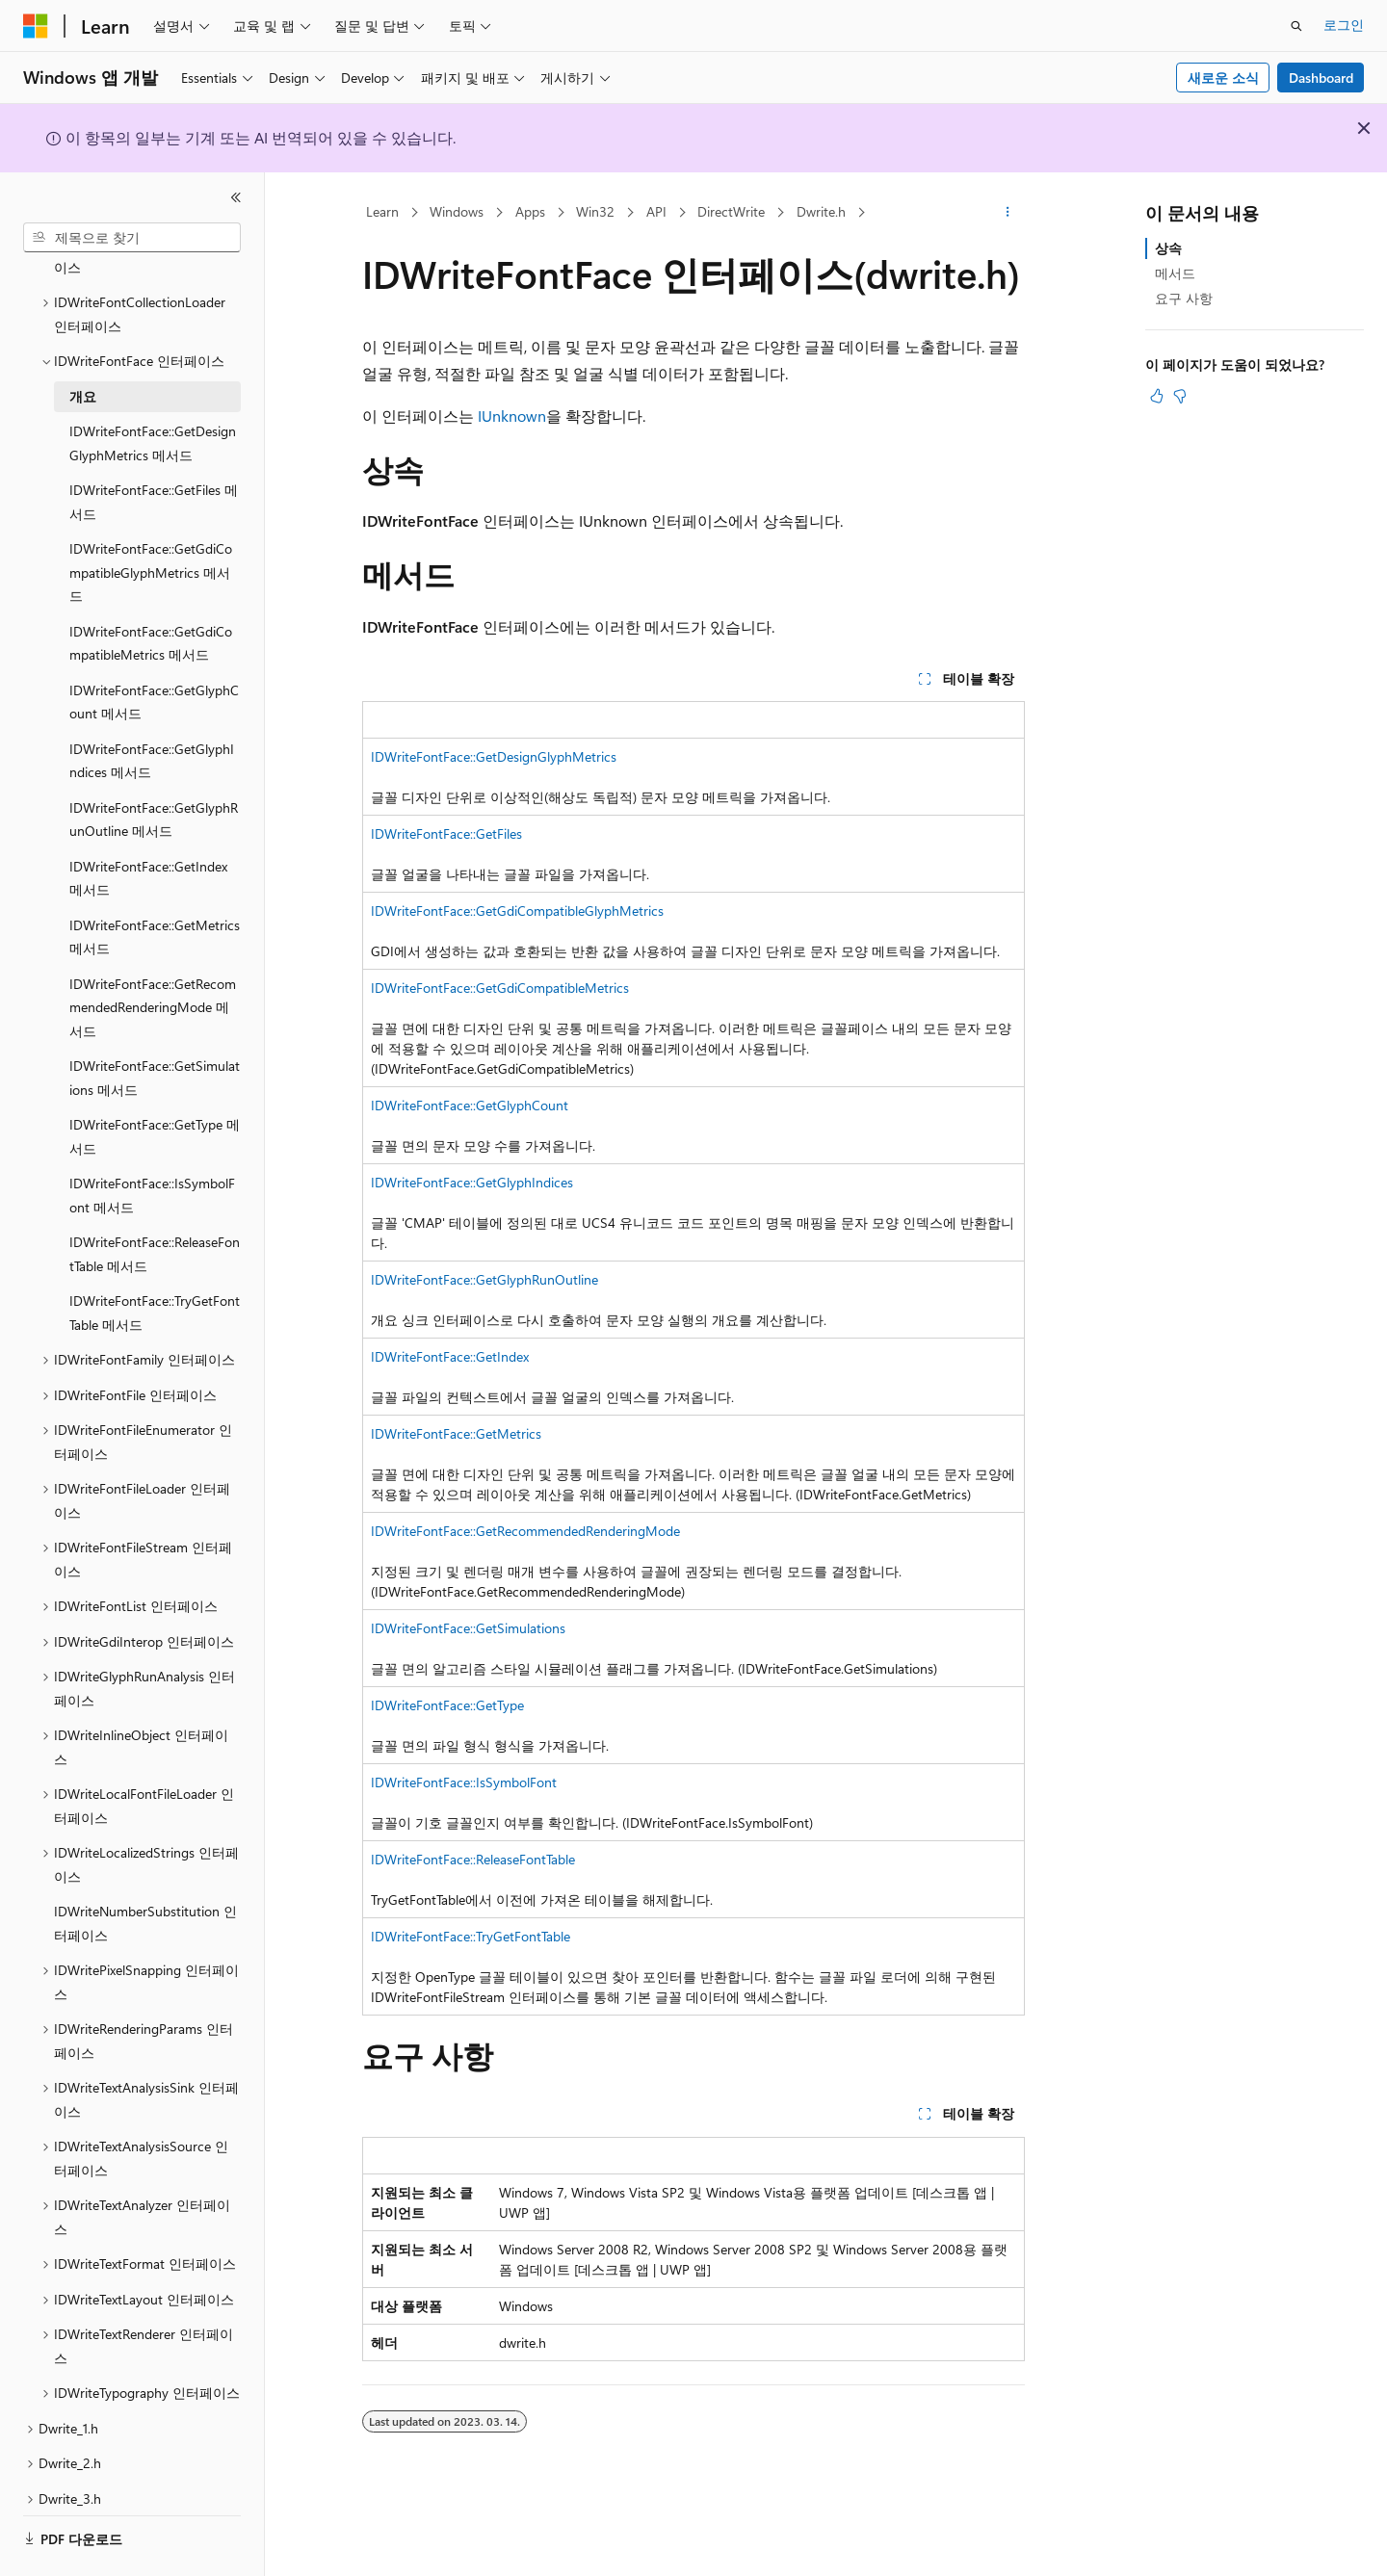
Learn (382, 211)
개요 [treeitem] (82, 343)
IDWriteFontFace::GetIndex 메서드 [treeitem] (148, 825)
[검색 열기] (1296, 26)
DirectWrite (731, 211)
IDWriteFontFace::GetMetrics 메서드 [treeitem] (154, 884)
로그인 (1343, 24)
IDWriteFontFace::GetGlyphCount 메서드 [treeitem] (154, 649)
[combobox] (132, 237)
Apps (530, 211)
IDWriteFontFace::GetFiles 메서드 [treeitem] (153, 449)
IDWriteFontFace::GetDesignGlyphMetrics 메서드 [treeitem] (152, 390)
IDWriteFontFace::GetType (447, 1705)
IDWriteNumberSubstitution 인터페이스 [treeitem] (145, 1870)
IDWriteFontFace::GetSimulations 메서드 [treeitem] (154, 1024)
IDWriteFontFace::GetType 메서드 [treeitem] (154, 1083)
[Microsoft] (35, 26)
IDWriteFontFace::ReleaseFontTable (473, 1859)
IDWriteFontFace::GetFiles (446, 833)
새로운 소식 (1223, 77)
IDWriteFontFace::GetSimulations (468, 1628)
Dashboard (1321, 77)
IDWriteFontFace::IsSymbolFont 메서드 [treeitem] (152, 1142)
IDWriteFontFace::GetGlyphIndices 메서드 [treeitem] (151, 708)
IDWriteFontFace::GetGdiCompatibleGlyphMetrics (517, 910)
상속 (1168, 248)
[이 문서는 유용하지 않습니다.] (1179, 395)
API (656, 211)
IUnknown (512, 415)
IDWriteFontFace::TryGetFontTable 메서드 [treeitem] (154, 1259)
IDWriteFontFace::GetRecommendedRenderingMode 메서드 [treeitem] (152, 954)
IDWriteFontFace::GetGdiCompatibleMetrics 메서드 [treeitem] (150, 590)
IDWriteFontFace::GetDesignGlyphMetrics (493, 756)
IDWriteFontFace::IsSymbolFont (464, 1782)
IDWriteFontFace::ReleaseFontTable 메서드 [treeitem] (154, 1201)
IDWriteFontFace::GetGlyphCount (469, 1105)
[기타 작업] (1008, 212)
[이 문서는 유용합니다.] (1156, 395)
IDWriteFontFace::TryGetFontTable (470, 1936)
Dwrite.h (821, 211)
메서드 (1175, 273)
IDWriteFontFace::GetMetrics (456, 1433)
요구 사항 (1184, 298)
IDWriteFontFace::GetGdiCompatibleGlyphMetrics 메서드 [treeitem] (150, 519)
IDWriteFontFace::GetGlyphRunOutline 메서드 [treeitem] (153, 766)
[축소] (236, 197)
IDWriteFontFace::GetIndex (450, 1356)
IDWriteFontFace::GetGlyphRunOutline (484, 1279)
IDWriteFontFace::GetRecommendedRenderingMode (525, 1531)
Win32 (595, 211)
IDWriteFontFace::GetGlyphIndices (472, 1182)
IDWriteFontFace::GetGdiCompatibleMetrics (500, 987)
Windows (457, 211)
